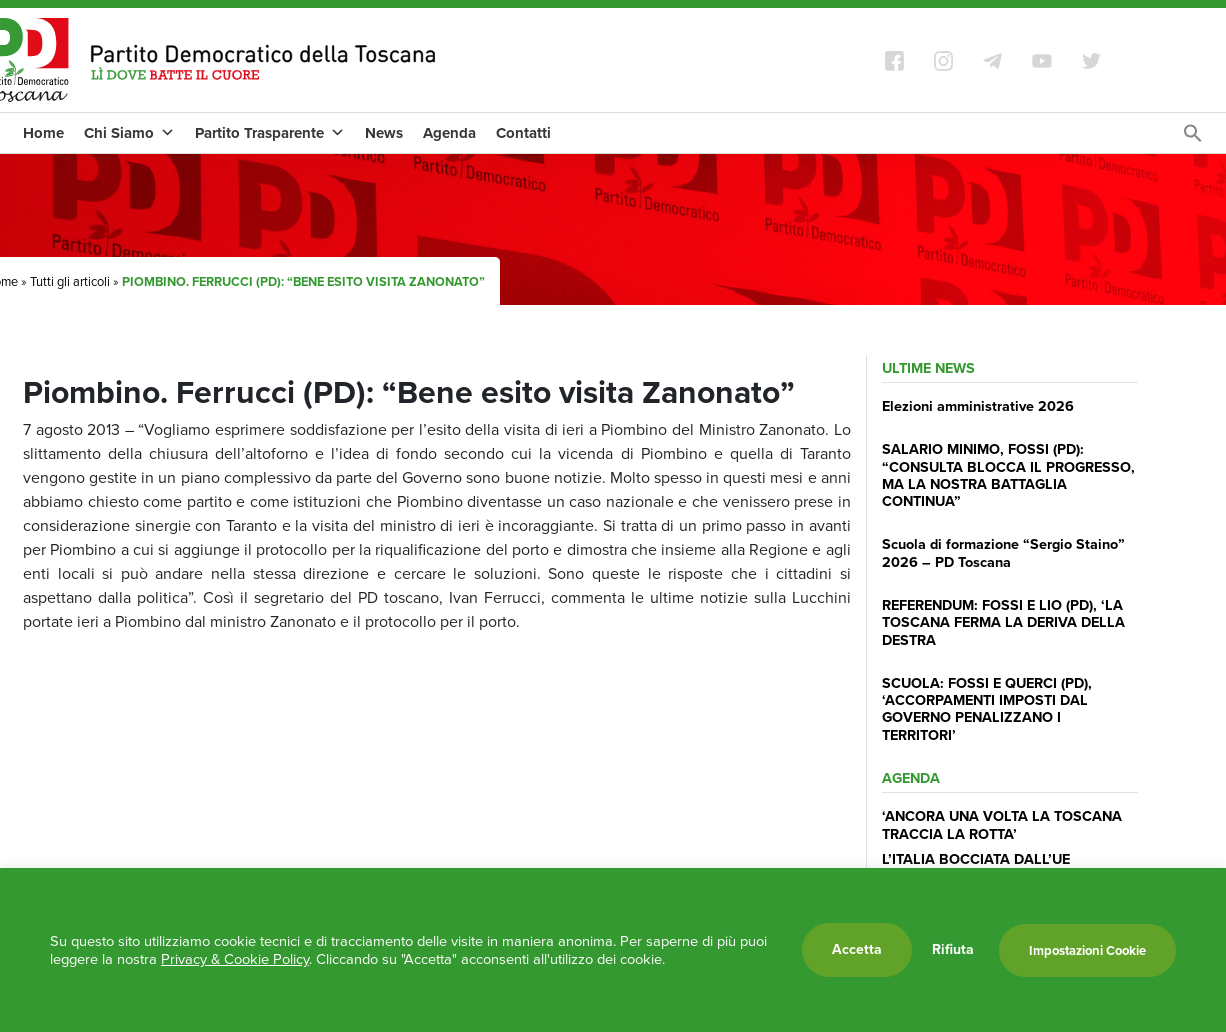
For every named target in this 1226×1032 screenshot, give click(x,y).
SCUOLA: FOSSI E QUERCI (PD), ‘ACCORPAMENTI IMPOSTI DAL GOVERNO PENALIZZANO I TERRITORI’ (987, 709)
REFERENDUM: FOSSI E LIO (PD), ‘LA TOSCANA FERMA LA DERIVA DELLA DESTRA (1003, 622)
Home (43, 133)
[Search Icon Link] (1193, 138)
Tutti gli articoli (70, 281)
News (384, 133)
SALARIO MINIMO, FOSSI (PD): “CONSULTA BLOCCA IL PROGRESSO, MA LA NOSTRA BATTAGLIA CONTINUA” (1008, 475)
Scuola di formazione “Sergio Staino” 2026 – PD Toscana (1003, 552)
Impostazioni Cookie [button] (1087, 950)
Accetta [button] (857, 949)
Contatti (523, 133)
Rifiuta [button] (953, 950)
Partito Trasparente (270, 133)
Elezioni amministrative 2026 (978, 406)
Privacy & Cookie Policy (235, 959)
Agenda (449, 133)
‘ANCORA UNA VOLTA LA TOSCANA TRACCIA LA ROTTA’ (1002, 824)
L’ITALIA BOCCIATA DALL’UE (976, 859)
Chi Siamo (129, 133)
